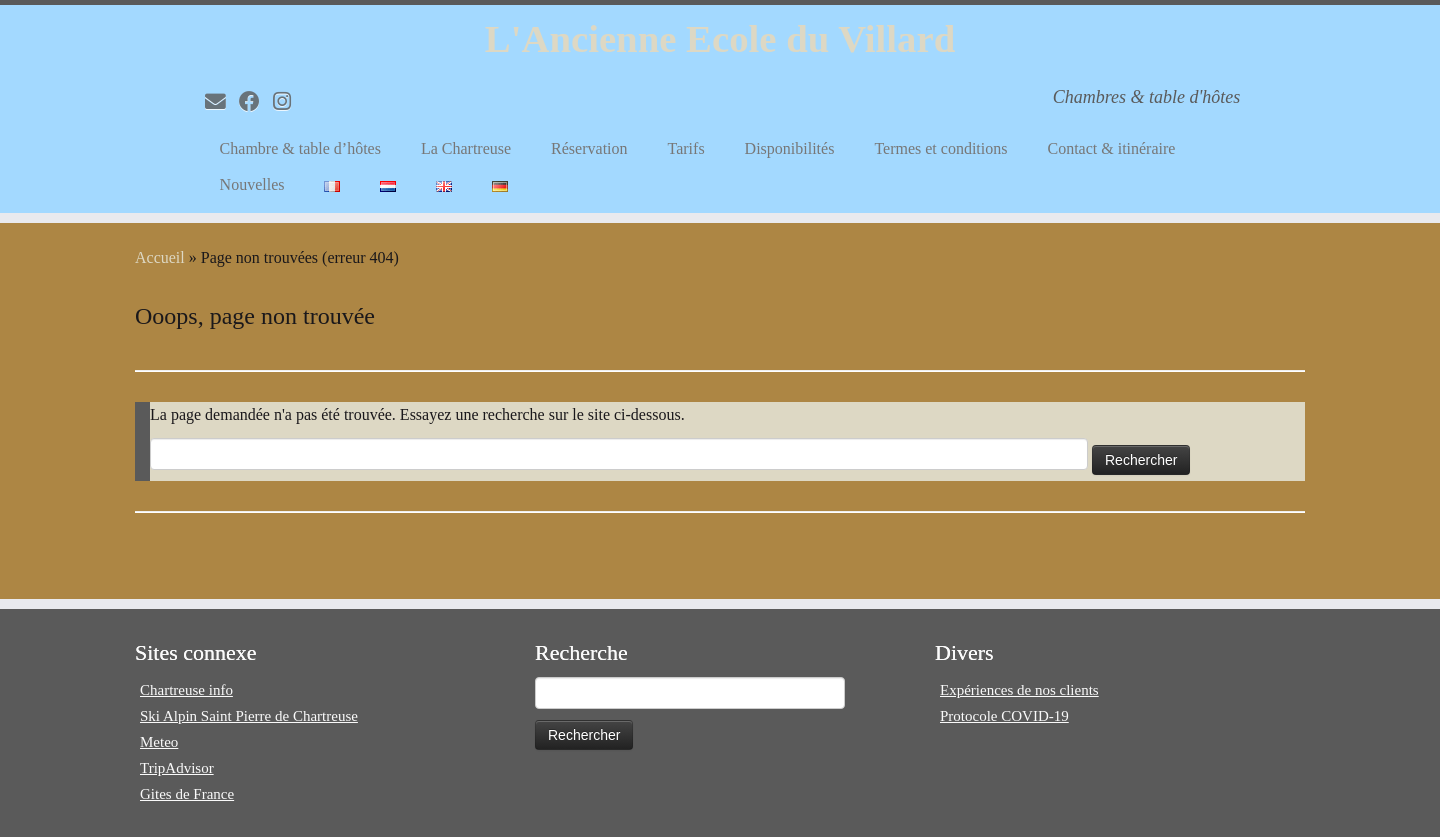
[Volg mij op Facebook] (256, 104)
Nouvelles (252, 187)
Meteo (159, 742)
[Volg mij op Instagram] (288, 104)
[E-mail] (222, 104)
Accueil (160, 263)
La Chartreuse (466, 151)
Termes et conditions (940, 151)
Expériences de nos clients (1019, 690)
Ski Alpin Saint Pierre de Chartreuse (249, 716)
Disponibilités (790, 151)
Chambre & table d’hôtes (300, 151)
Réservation (589, 151)
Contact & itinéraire (1111, 151)
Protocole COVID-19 (1004, 716)
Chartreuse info (186, 690)
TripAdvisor (177, 768)
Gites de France (187, 794)
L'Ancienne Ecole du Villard (720, 39)
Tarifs (686, 151)
